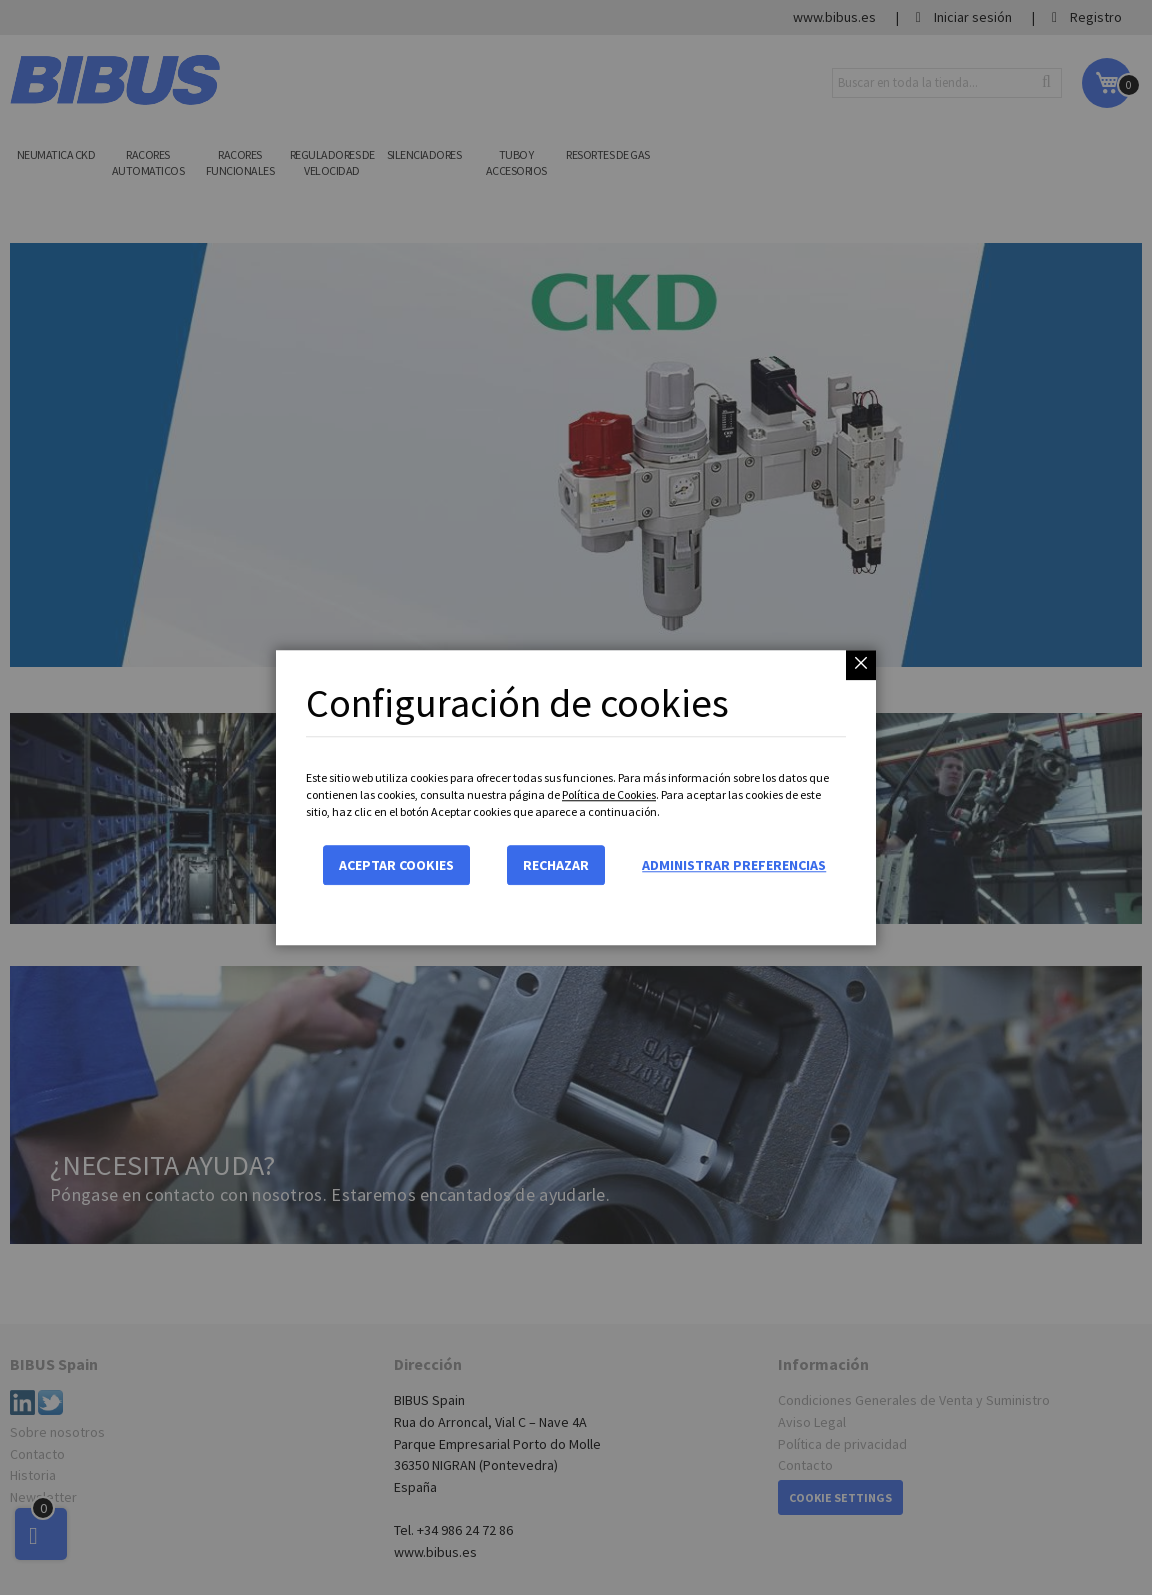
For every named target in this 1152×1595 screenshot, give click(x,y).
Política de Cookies (609, 794)
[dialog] (576, 797)
